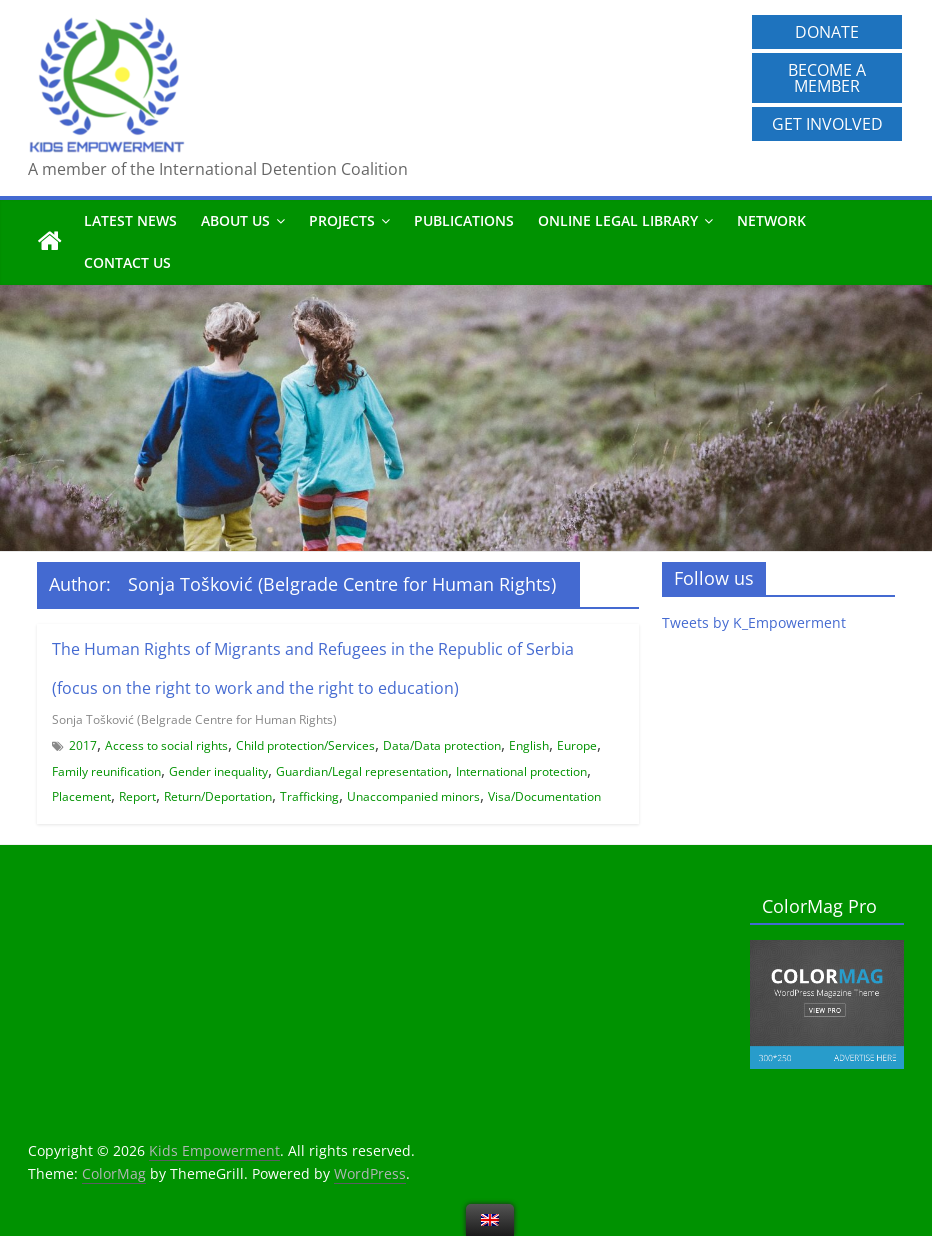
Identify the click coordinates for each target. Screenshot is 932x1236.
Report (137, 796)
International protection (521, 771)
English (529, 745)
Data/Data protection (442, 745)
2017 (83, 745)
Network (771, 220)
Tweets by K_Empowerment (754, 622)
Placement (81, 796)
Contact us (127, 262)
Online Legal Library (618, 220)
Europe (577, 745)
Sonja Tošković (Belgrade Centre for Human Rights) (194, 719)
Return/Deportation (218, 796)
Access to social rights (166, 745)
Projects (342, 220)
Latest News (130, 220)
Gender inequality (218, 771)
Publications (464, 220)
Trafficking (309, 796)
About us (235, 220)
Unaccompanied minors (413, 796)
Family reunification (106, 771)
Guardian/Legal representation (362, 771)
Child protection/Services (305, 745)
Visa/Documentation (544, 796)
